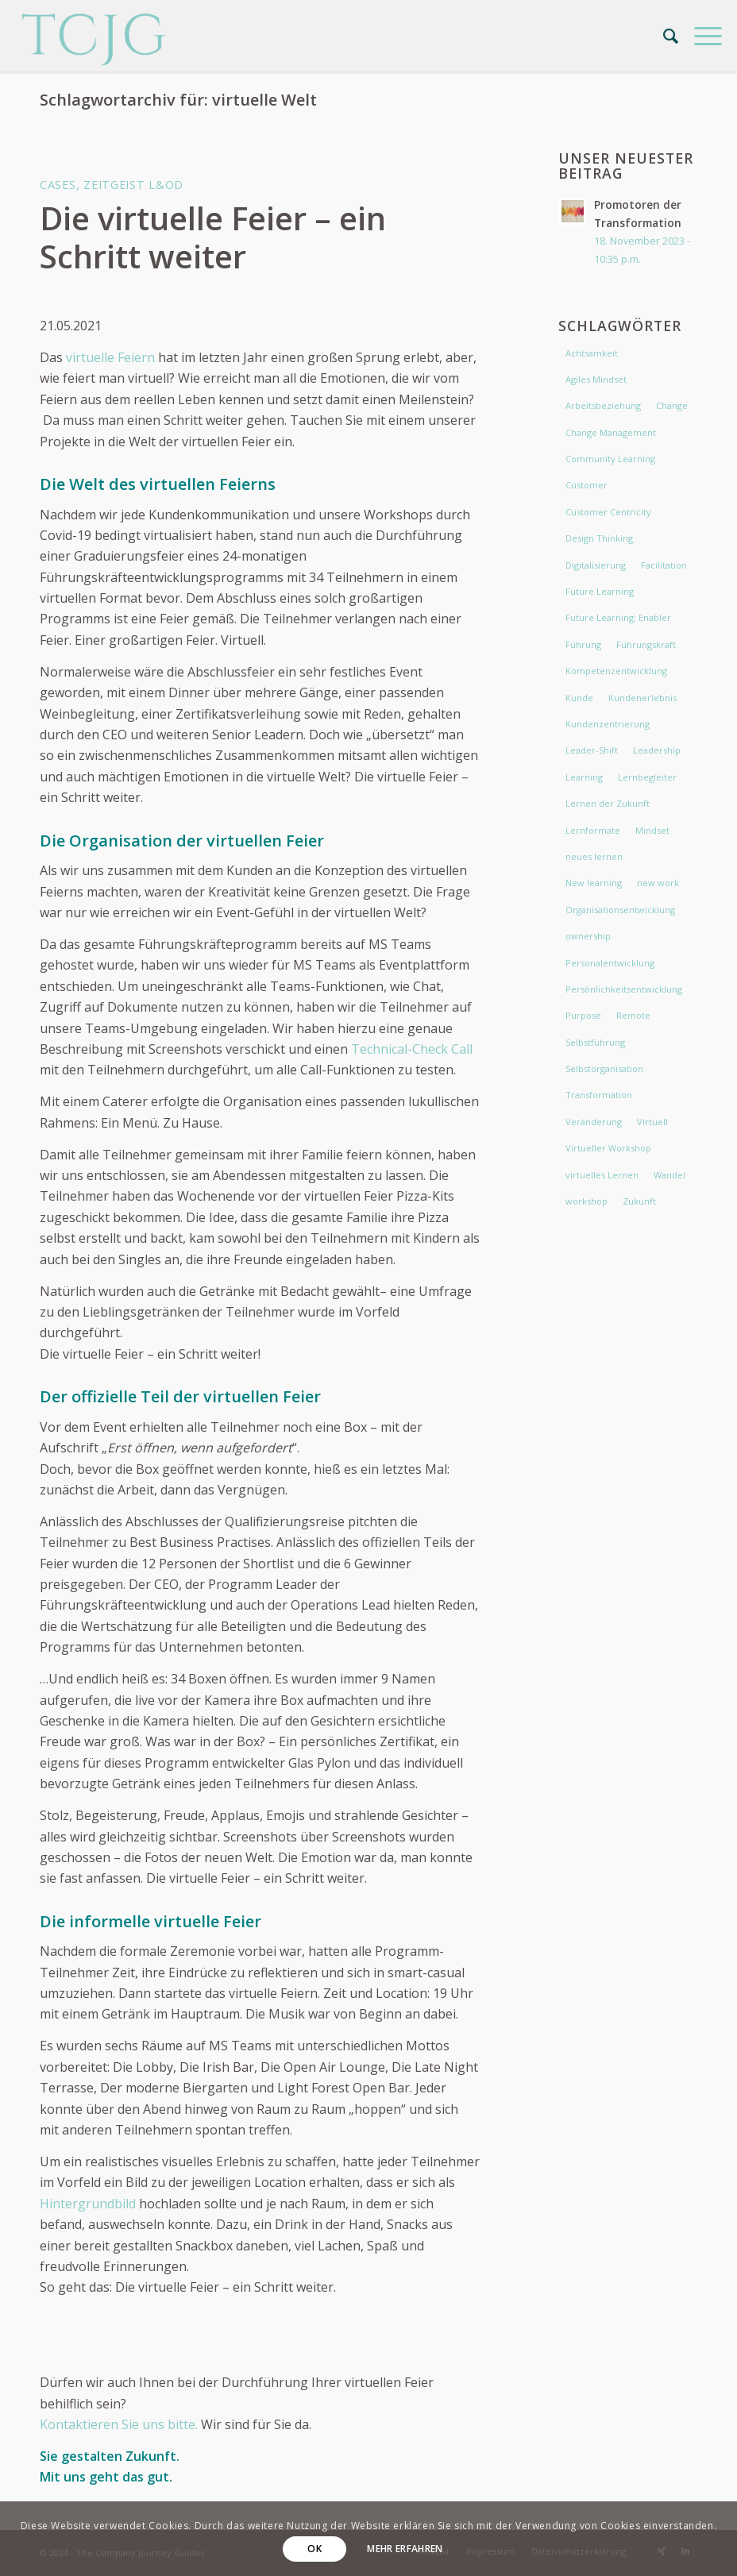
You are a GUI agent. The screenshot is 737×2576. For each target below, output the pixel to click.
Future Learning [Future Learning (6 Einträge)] (599, 591)
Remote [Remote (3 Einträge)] (633, 1015)
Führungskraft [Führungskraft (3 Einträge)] (646, 644)
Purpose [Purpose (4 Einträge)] (583, 1015)
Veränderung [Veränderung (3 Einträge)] (593, 1122)
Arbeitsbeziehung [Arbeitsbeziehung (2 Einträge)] (603, 405)
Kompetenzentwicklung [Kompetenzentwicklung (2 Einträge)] (616, 671)
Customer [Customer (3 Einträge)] (586, 485)
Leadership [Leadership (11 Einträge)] (657, 750)
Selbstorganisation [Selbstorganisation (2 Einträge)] (604, 1068)
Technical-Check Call (412, 1049)
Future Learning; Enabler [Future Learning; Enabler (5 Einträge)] (618, 617)
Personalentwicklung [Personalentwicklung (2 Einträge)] (609, 963)
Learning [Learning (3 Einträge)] (584, 777)
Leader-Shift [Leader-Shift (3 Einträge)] (591, 750)
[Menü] (700, 35)
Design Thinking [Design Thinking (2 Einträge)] (599, 538)
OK (314, 2548)
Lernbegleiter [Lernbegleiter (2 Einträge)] (647, 777)
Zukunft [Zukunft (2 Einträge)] (639, 1201)
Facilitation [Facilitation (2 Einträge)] (664, 565)
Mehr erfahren (405, 2548)
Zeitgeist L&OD (133, 184)
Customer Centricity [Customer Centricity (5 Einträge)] (608, 512)
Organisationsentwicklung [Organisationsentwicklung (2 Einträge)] (620, 910)
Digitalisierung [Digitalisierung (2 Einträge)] (595, 565)
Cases (58, 184)
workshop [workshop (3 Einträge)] (586, 1201)
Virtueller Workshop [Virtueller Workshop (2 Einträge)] (608, 1148)
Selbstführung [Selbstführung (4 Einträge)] (595, 1042)
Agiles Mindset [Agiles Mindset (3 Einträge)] (596, 379)
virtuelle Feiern (109, 357)
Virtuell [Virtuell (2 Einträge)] (652, 1122)
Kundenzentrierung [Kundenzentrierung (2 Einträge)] (607, 724)
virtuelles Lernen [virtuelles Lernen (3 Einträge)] (602, 1175)
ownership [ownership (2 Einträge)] (588, 936)
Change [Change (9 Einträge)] (672, 405)
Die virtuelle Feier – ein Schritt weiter (213, 237)
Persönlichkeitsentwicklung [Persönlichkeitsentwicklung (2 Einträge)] (623, 989)
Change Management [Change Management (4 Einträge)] (610, 432)
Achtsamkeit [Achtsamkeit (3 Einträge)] (591, 353)
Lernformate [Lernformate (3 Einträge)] (592, 830)
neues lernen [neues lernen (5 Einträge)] (594, 856)
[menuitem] (663, 35)
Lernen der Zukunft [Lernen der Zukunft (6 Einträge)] (607, 803)
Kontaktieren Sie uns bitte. (120, 2424)
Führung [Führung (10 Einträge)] (583, 644)
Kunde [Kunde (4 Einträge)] (579, 698)
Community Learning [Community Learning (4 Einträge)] (610, 459)
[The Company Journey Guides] (93, 35)
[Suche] (663, 35)
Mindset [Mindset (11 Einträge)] (652, 830)
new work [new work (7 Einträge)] (658, 883)
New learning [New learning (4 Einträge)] (593, 883)
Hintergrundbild (88, 2203)
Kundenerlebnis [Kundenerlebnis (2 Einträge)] (642, 698)
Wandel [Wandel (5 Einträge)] (669, 1175)
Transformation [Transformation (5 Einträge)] (598, 1095)
